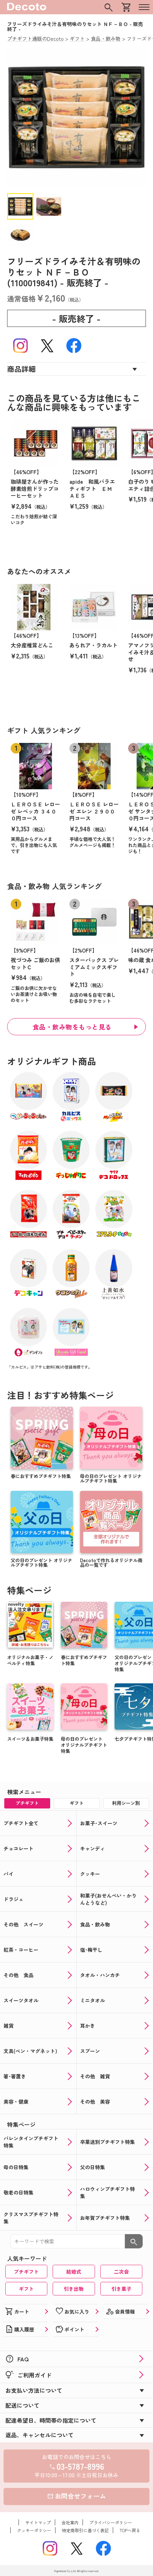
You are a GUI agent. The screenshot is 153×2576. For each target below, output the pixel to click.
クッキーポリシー (34, 2530)
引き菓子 (121, 2288)
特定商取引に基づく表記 (85, 2530)
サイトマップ (38, 2522)
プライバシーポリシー (110, 2522)
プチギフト (26, 2271)
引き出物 (74, 2288)
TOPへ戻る (130, 2530)
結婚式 (73, 2271)
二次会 (121, 2271)
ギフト (26, 2288)
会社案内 (70, 2522)
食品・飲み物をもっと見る (72, 1026)
